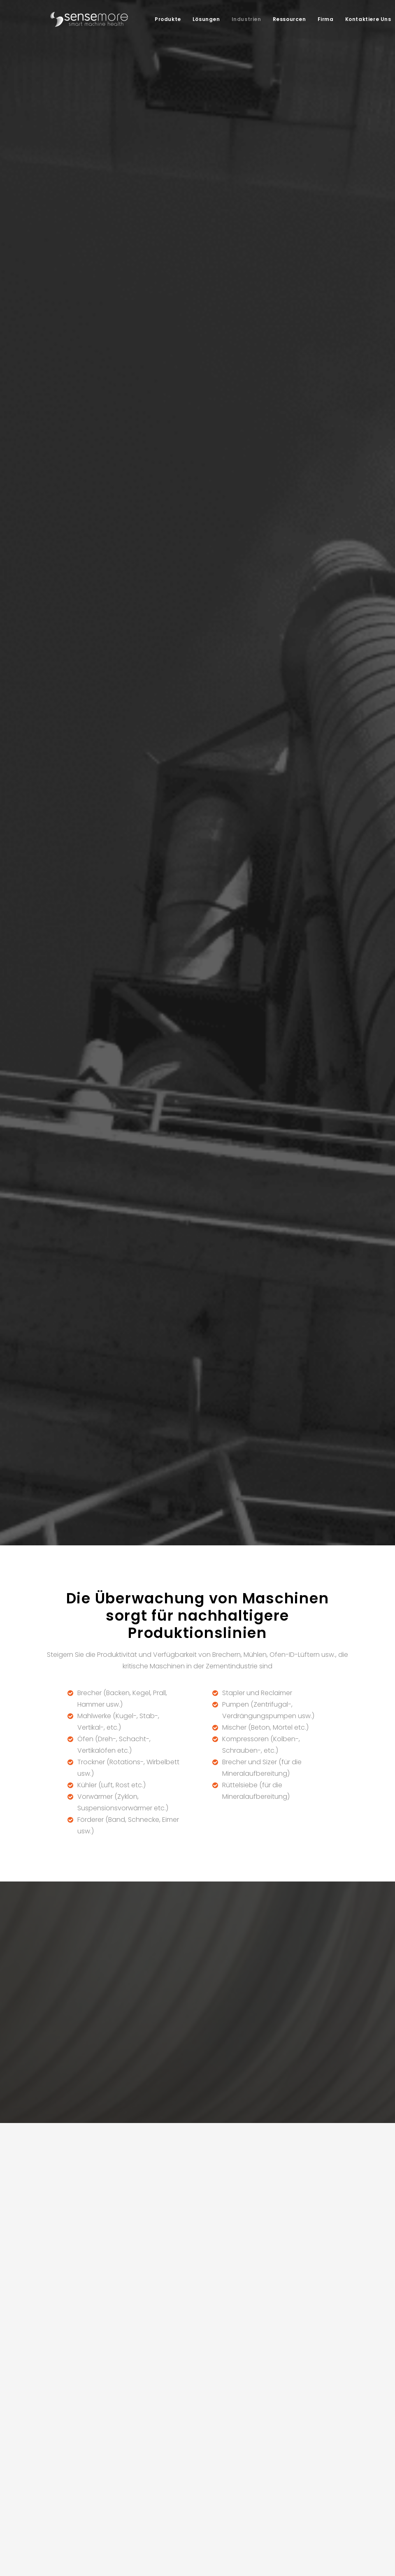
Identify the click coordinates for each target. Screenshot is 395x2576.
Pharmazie (197, 2432)
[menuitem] (163, 19)
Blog (252, 2412)
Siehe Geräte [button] (153, 995)
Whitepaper (263, 2422)
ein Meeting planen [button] (271, 1563)
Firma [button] (321, 19)
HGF (251, 2462)
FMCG (190, 2442)
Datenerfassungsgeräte (88, 2462)
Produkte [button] (163, 19)
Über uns (323, 2402)
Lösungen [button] (201, 19)
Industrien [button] (241, 19)
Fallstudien (261, 2402)
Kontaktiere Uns (363, 19)
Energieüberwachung (148, 2482)
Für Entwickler (265, 2452)
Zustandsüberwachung (151, 2462)
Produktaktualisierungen (281, 2442)
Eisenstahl (196, 2422)
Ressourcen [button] (284, 19)
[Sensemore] (84, 19)
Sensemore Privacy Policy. (202, 2151)
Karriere (321, 2412)
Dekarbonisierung (143, 2412)
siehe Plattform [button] (235, 995)
